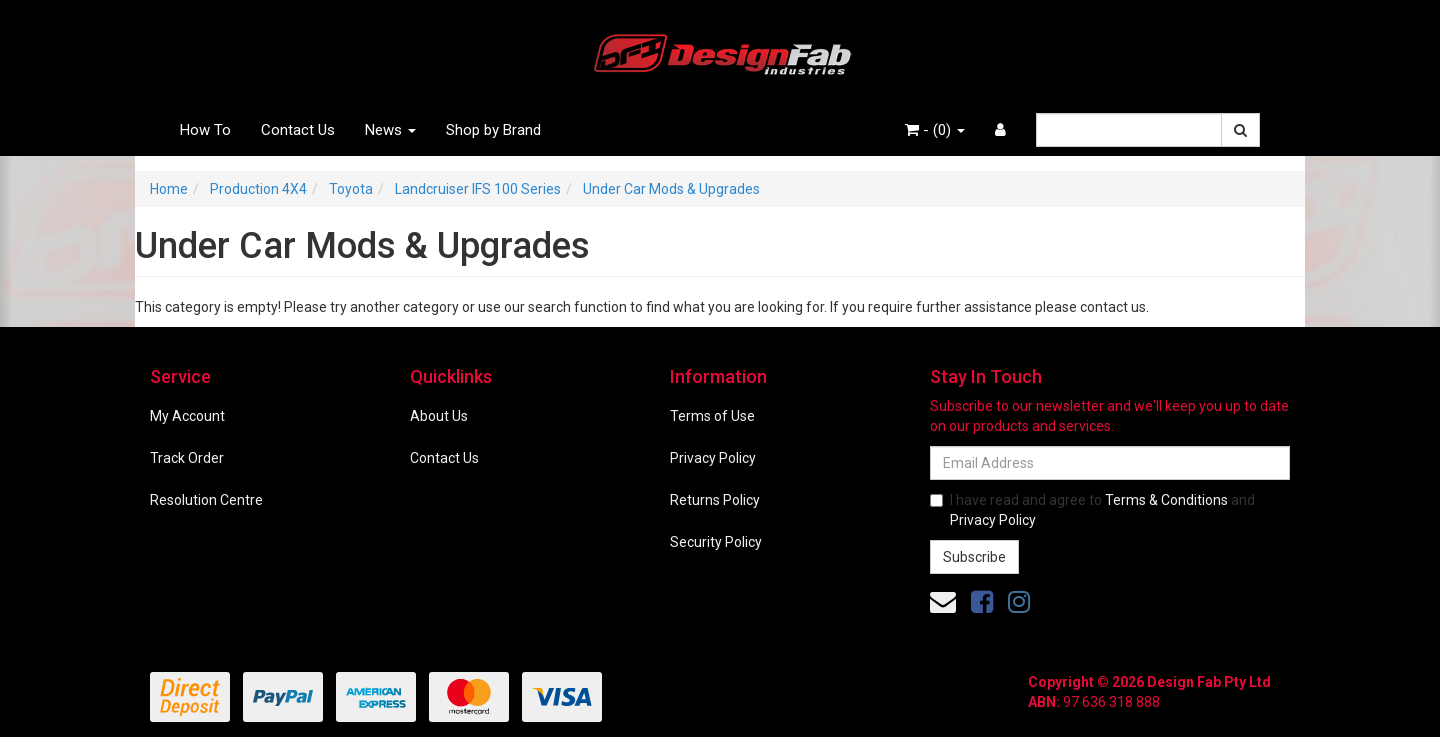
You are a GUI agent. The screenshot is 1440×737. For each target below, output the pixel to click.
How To (205, 130)
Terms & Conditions (1166, 500)
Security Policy (716, 542)
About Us (439, 416)
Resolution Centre (206, 500)
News (390, 130)
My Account (187, 416)
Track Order (187, 458)
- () (935, 130)
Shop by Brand (493, 130)
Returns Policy (715, 500)
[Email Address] (1110, 463)
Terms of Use (712, 416)
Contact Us (298, 130)
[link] (982, 602)
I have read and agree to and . (1092, 510)
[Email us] (943, 602)
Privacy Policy (713, 458)
